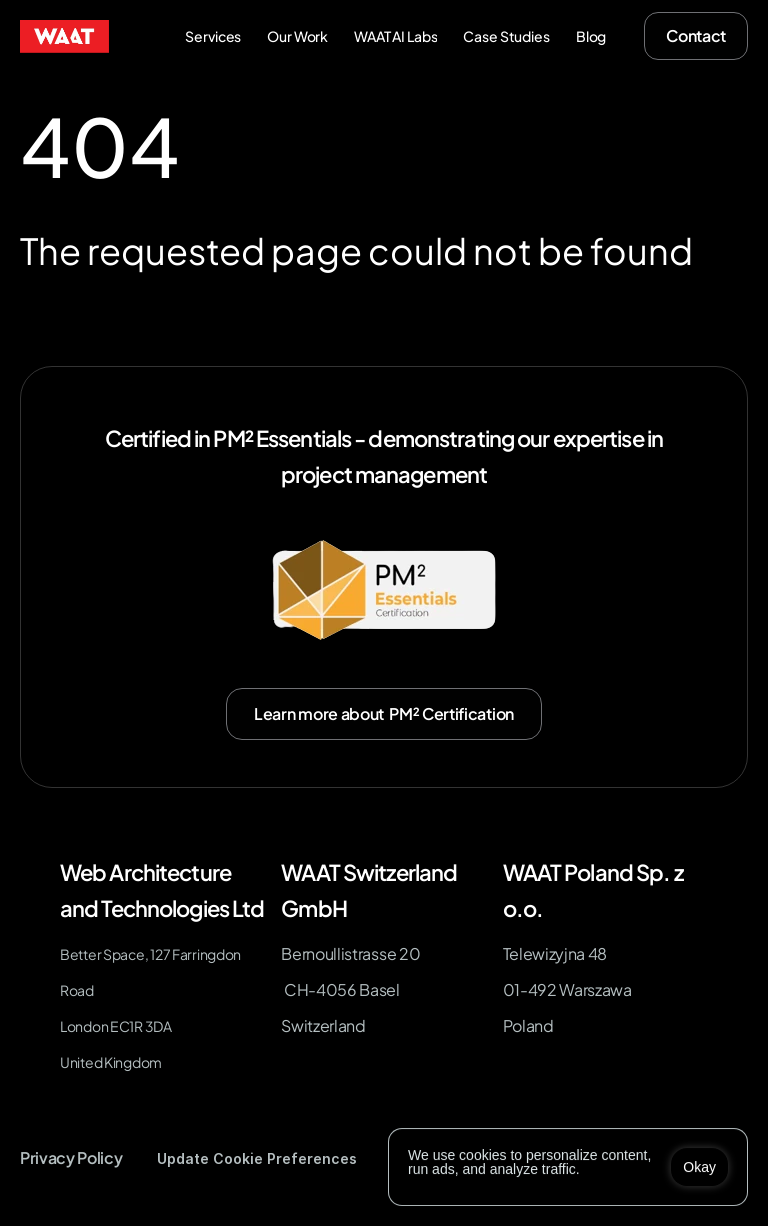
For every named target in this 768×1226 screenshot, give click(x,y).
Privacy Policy (71, 1157)
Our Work (297, 36)
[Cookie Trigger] (257, 1159)
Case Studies (506, 36)
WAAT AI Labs (395, 36)
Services (213, 36)
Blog (591, 36)
